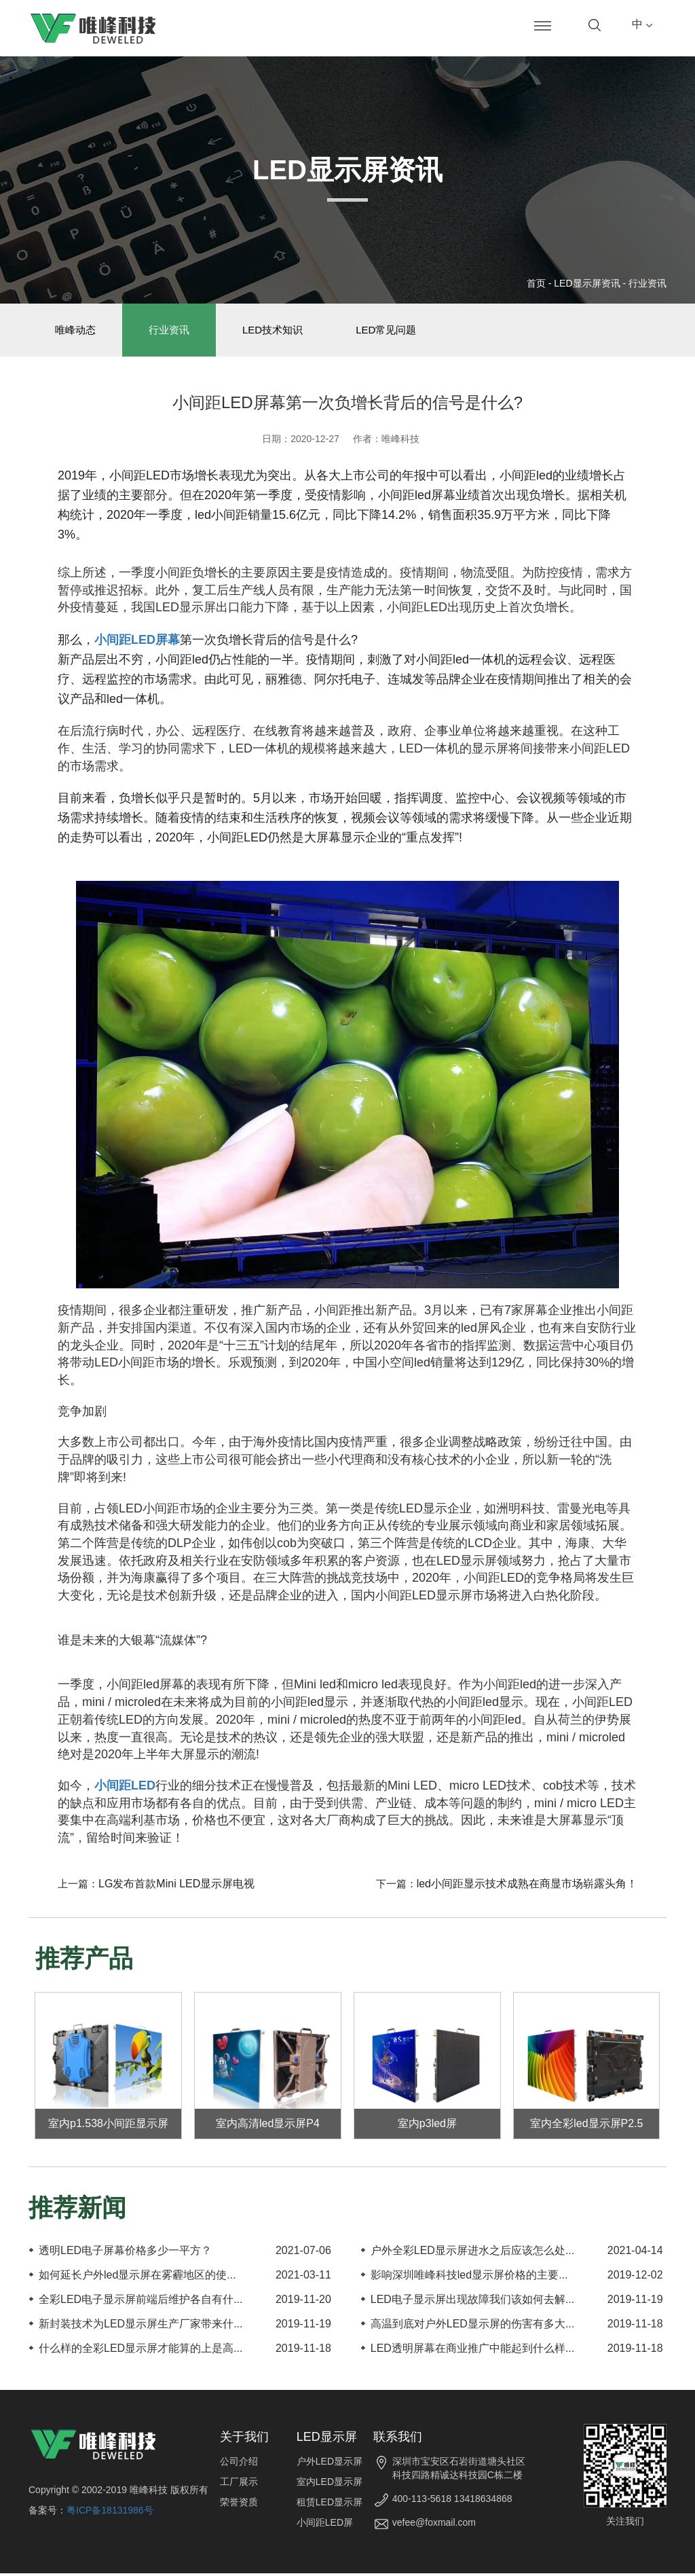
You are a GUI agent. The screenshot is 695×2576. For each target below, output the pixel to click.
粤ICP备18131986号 (110, 2512)
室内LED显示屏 (329, 2484)
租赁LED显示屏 (329, 2504)
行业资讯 (647, 283)
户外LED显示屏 (329, 2464)
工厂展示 (239, 2484)
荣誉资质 (239, 2504)
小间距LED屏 (325, 2525)
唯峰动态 (76, 331)
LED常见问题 (395, 331)
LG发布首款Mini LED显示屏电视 (176, 1886)
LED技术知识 (279, 331)
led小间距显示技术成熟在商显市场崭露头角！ (527, 1886)
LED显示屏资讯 (587, 283)
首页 (536, 283)
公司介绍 (239, 2464)
